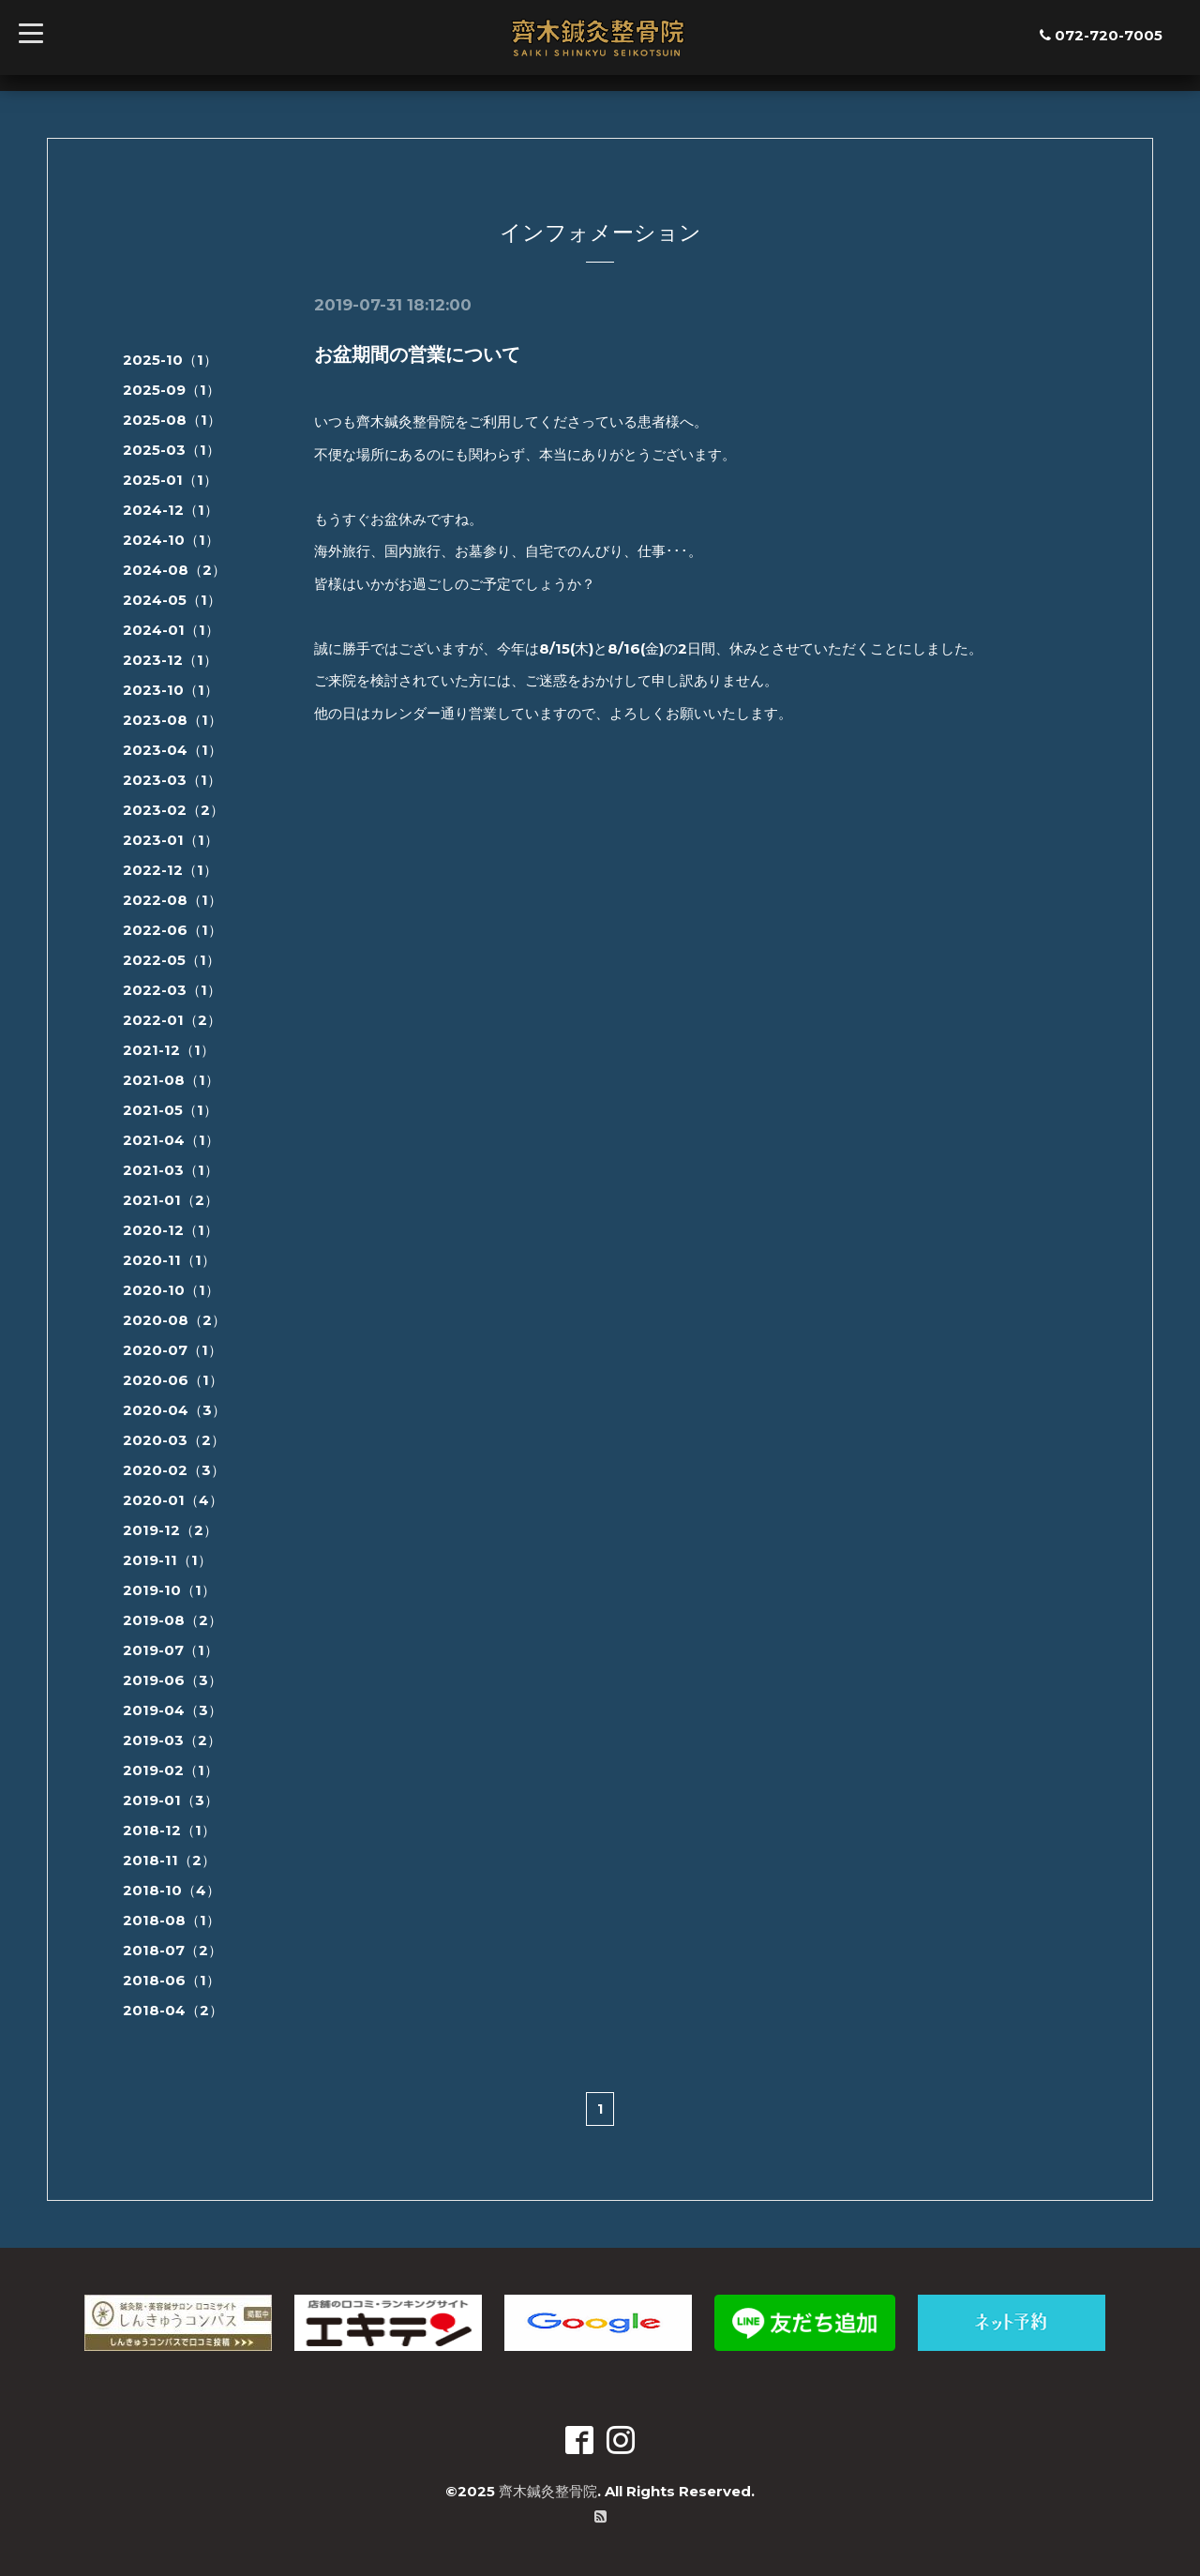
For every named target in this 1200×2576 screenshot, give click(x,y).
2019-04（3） (172, 1710)
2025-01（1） (170, 480)
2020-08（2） (174, 1320)
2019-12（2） (170, 1530)
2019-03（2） (172, 1740)
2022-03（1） (172, 990)
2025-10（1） (170, 360)
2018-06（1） (171, 1980)
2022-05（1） (171, 960)
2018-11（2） (169, 1860)
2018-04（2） (173, 2010)
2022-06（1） (172, 930)
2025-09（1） (171, 390)
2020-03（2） (174, 1440)
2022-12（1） (170, 870)
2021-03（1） (170, 1170)
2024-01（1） (171, 630)
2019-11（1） (167, 1560)
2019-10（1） (169, 1590)
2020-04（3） (174, 1410)
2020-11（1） (169, 1260)
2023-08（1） (172, 720)
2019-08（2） (172, 1620)
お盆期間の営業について (417, 354)
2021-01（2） (170, 1200)
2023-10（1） (170, 690)
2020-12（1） (170, 1230)
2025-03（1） (171, 450)
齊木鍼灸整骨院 (548, 2491)
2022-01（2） (172, 1020)
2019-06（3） (172, 1680)
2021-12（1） (169, 1050)
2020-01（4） (173, 1500)
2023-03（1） (172, 780)
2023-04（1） (172, 750)
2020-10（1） (171, 1290)
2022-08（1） (172, 900)
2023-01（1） (170, 840)
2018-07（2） (172, 1950)
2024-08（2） (174, 570)
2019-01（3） (170, 1800)
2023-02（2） (173, 810)
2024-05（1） (172, 600)
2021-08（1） (171, 1080)
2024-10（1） (171, 540)
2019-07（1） (170, 1650)
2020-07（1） (172, 1350)
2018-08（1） (171, 1920)
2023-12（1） (170, 660)
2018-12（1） (169, 1830)
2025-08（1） (172, 420)
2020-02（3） (174, 1470)
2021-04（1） (171, 1140)
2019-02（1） (170, 1770)
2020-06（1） (173, 1380)
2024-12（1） (170, 510)
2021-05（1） (170, 1110)
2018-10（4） (171, 1890)
